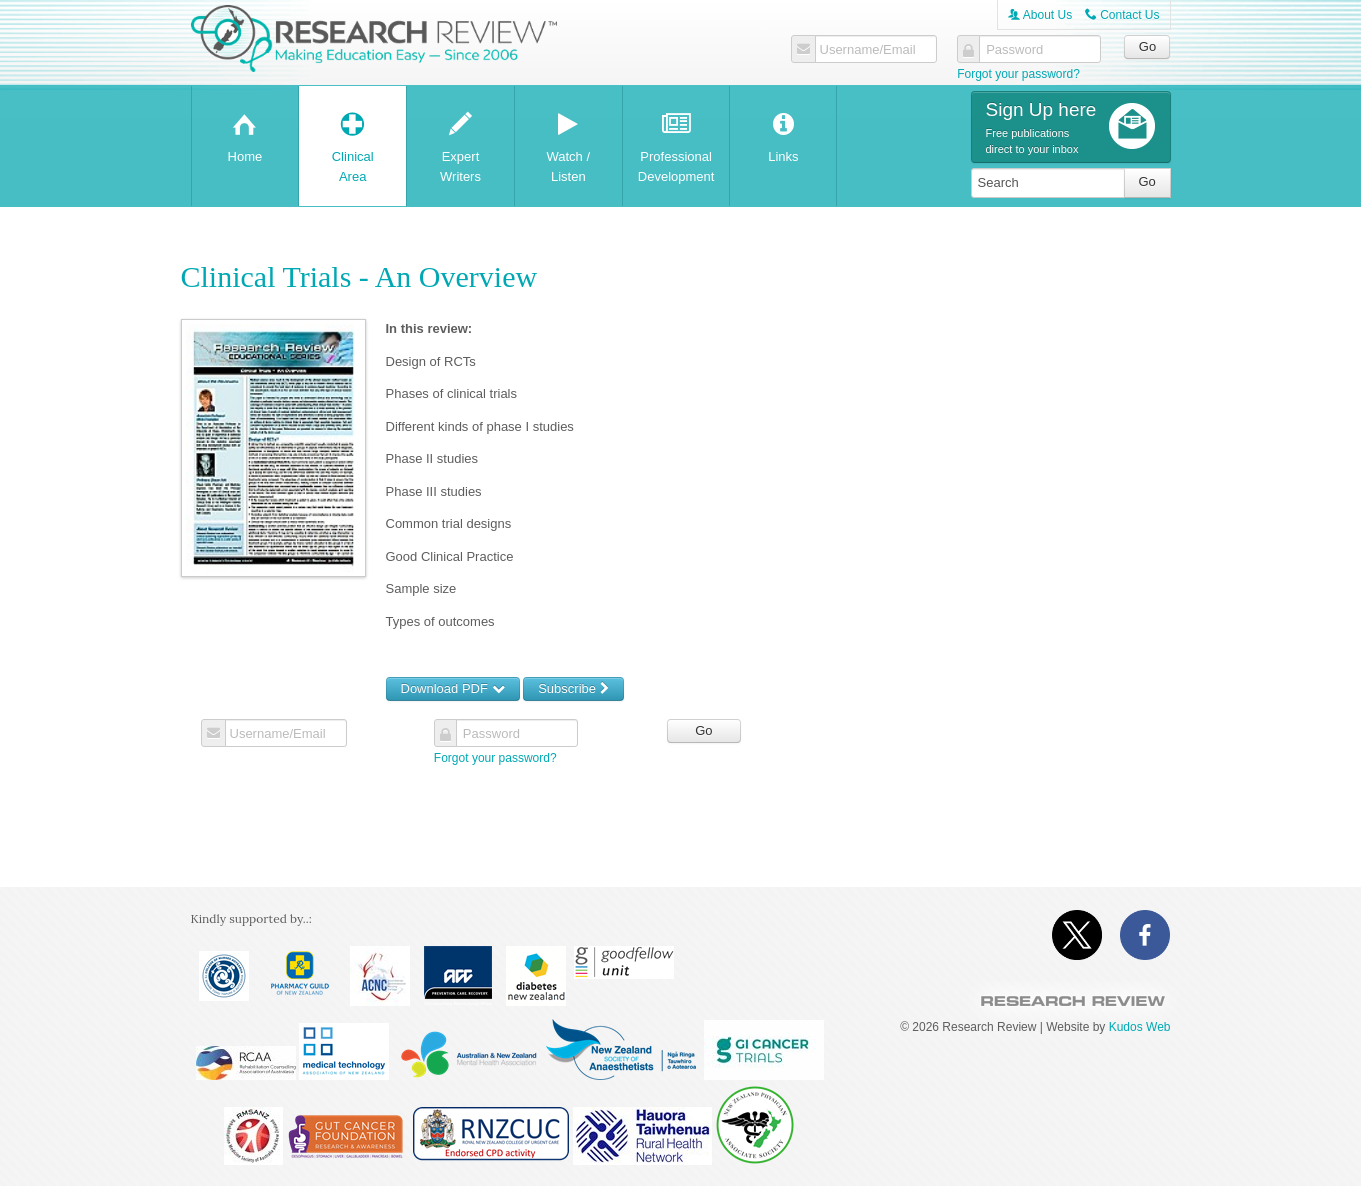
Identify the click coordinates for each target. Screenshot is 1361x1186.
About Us (1040, 15)
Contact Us (1122, 15)
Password (1014, 50)
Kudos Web (1140, 1027)
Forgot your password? (1018, 74)
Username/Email (868, 50)
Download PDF (453, 688)
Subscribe (573, 688)
